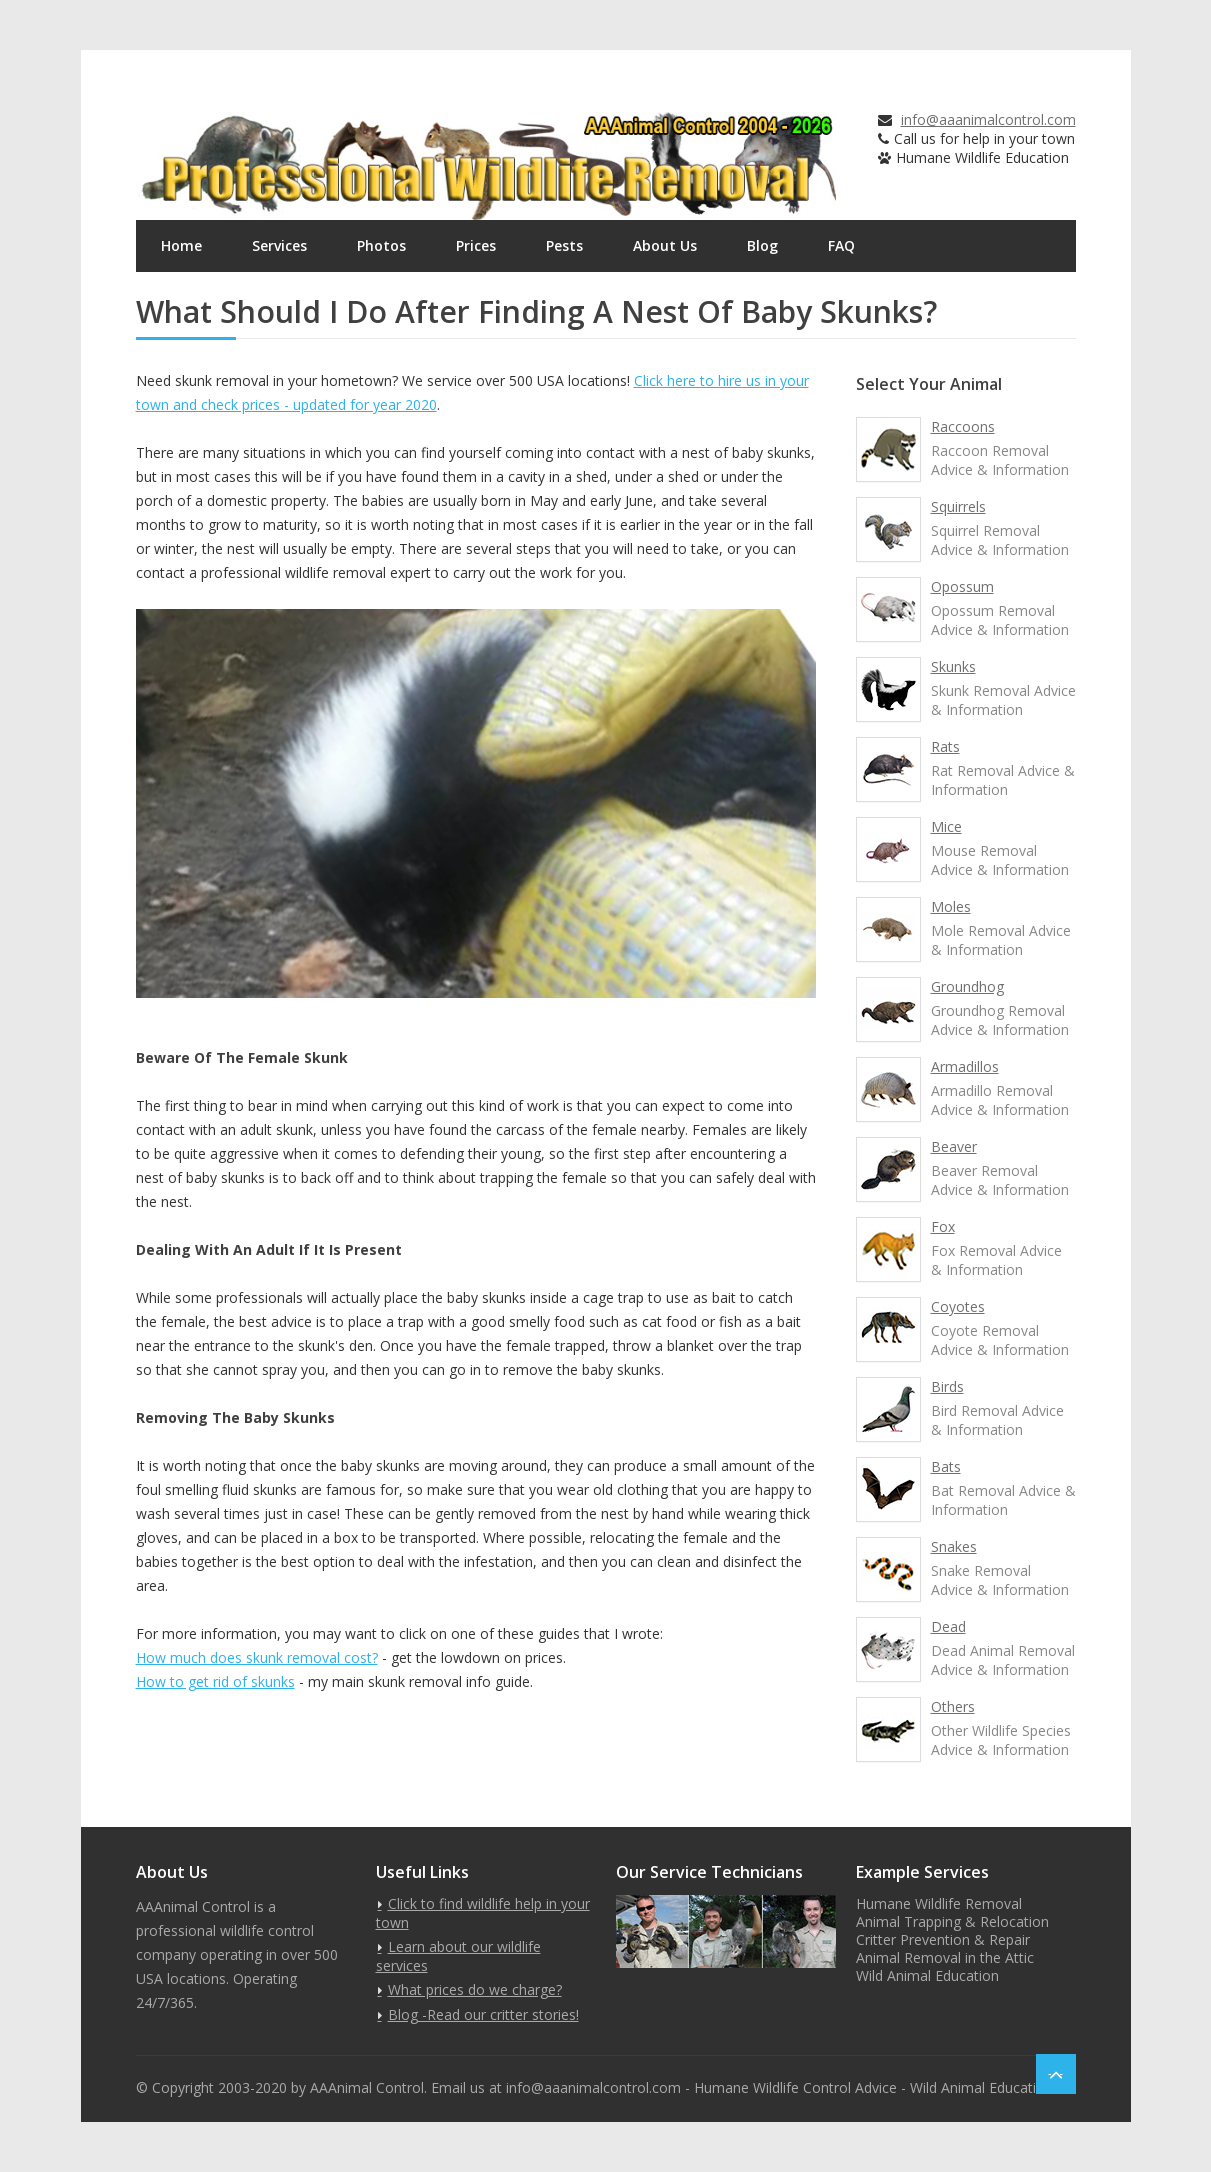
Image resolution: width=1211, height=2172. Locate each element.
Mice (946, 826)
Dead (948, 1626)
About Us (665, 245)
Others (953, 1706)
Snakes (954, 1546)
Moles (951, 906)
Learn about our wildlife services (458, 1956)
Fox (943, 1226)
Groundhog (967, 986)
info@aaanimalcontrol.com (988, 119)
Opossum (962, 586)
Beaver (954, 1146)
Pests (564, 245)
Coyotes (958, 1306)
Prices (476, 245)
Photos (381, 245)
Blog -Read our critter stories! (483, 2014)
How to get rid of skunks (215, 1681)
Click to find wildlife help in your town (483, 1913)
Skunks (953, 666)
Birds (947, 1386)
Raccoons (963, 426)
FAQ (841, 245)
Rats (945, 746)
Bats (946, 1466)
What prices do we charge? (475, 1989)
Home (181, 245)
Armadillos (965, 1066)
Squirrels (958, 506)
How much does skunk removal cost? (257, 1657)
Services (279, 245)
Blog (762, 245)
